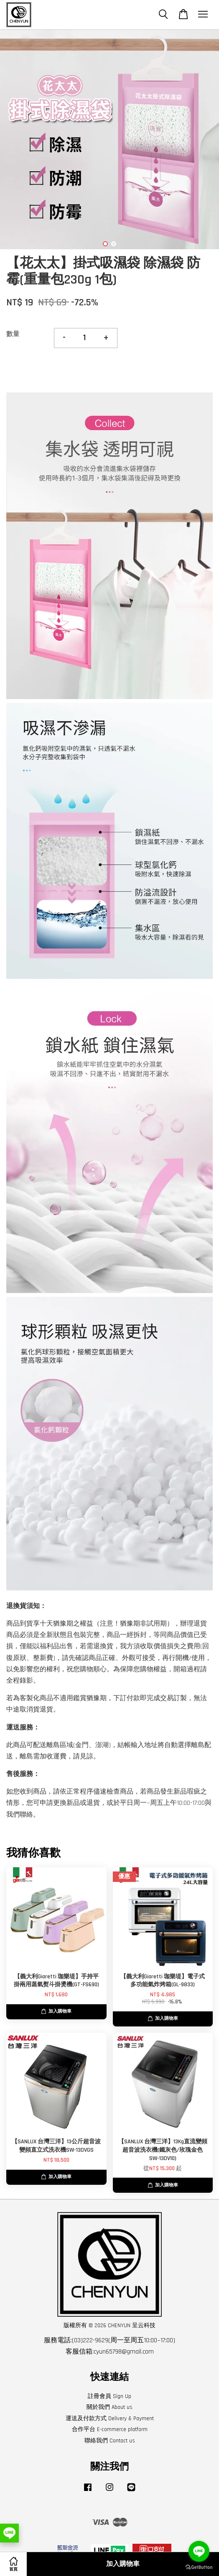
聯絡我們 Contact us (109, 2440)
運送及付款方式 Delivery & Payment (110, 2418)
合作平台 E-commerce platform (110, 2429)
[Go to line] (198, 2551)
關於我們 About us (109, 2407)
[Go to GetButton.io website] (199, 2567)
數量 (13, 334)
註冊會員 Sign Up (109, 2396)
